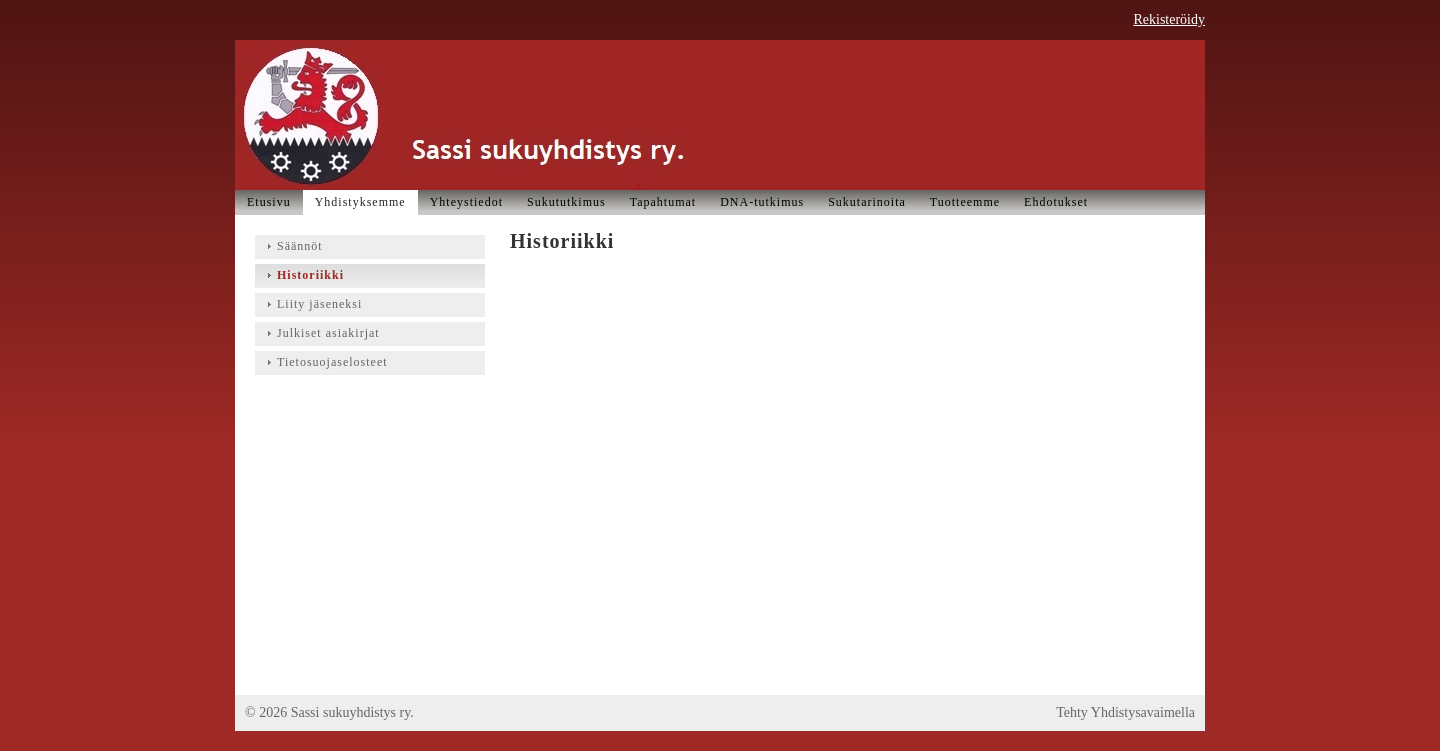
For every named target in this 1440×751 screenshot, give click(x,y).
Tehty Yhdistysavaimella (1125, 712)
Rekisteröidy (1169, 19)
